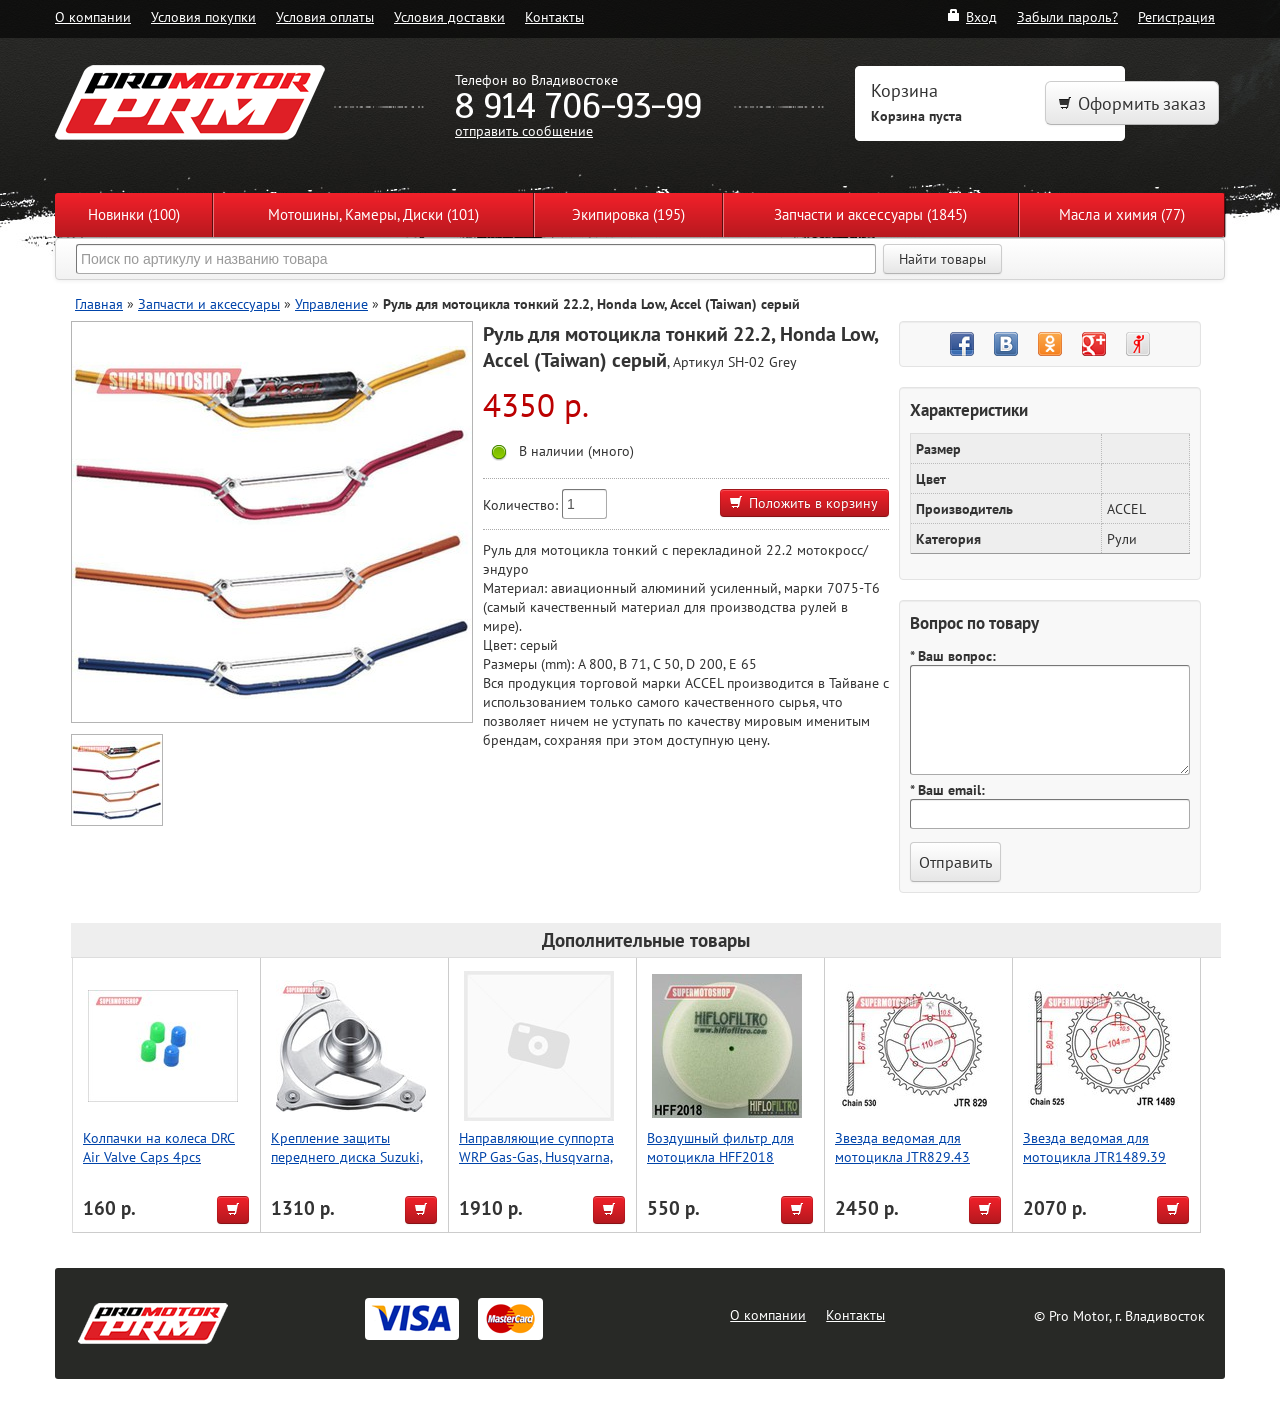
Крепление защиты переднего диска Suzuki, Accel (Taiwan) (347, 1156)
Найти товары (942, 259)
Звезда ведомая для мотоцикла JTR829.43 (902, 1147)
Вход (971, 16)
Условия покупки (203, 16)
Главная (99, 303)
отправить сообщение (524, 130)
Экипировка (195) (628, 214)
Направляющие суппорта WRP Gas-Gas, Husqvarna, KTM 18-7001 (536, 1156)
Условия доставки (449, 16)
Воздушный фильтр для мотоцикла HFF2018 (720, 1147)
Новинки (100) (134, 214)
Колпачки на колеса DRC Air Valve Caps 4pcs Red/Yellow (159, 1156)
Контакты (554, 16)
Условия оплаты (325, 16)
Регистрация (1176, 16)
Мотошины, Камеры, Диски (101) (373, 214)
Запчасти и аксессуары (209, 303)
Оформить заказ (1132, 103)
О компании (93, 16)
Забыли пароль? (1067, 16)
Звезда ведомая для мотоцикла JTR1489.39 (1094, 1147)
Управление (331, 303)
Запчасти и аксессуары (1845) (870, 214)
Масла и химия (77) (1122, 214)
